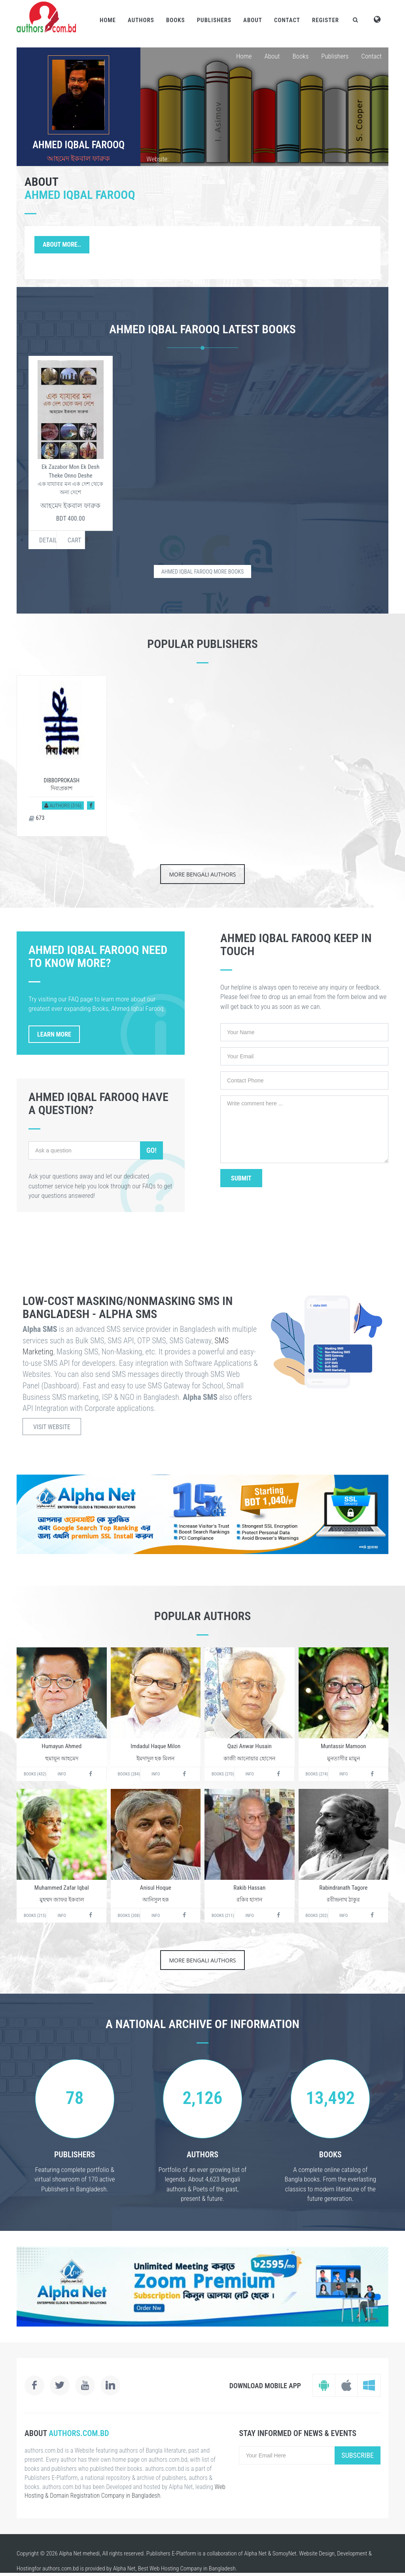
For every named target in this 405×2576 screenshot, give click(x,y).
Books (175, 20)
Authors (141, 20)
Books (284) (129, 1774)
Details (48, 540)
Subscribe (357, 2455)
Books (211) (223, 1915)
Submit (241, 1178)
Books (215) (35, 1915)
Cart (74, 540)
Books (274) (317, 1774)
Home (108, 20)
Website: (157, 159)
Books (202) (317, 1915)
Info (62, 1774)
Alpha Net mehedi (79, 2553)
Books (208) (129, 1915)
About (252, 20)
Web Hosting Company (176, 2568)
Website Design (317, 2553)
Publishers (214, 20)
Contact (287, 20)
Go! (151, 1150)
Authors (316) (62, 805)
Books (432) (35, 1774)
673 (37, 818)
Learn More (54, 1034)
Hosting (25, 2568)
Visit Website (51, 1427)
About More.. (62, 244)
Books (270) (223, 1774)
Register (325, 20)
